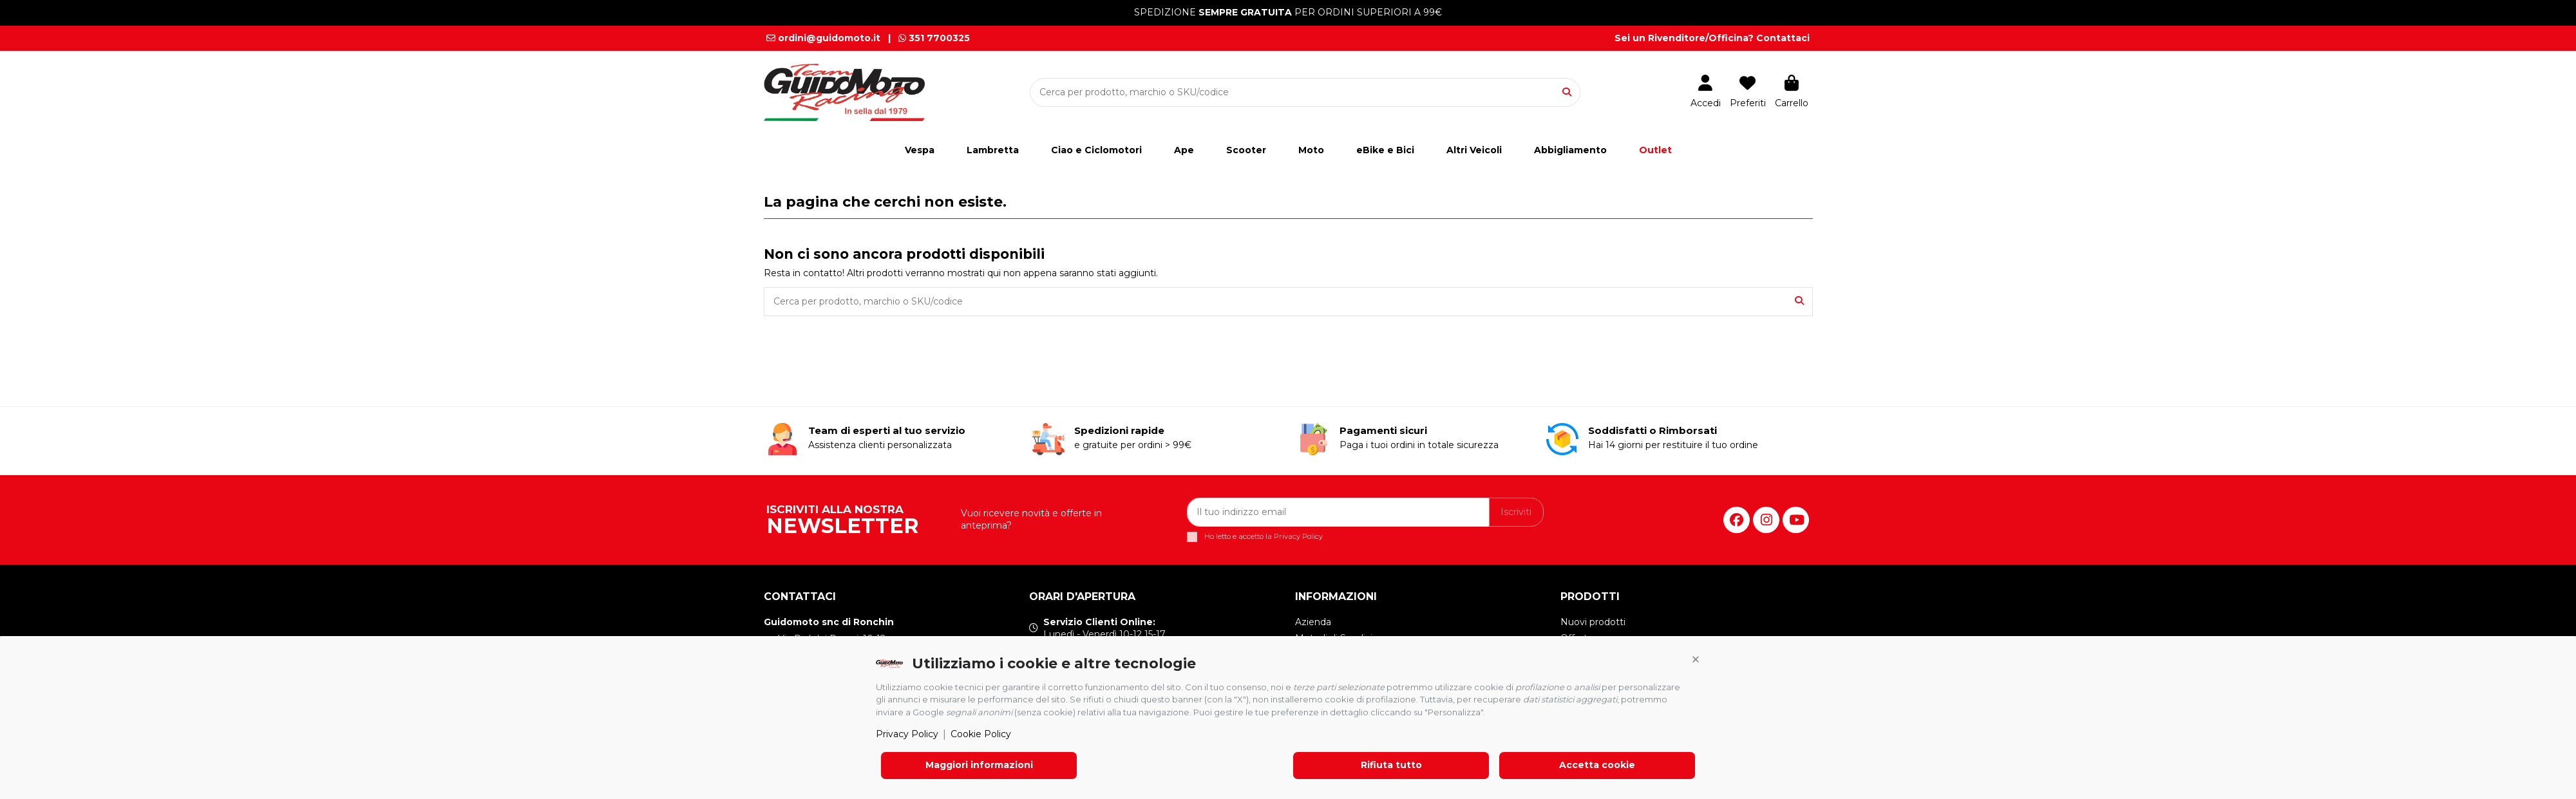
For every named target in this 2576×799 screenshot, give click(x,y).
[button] (1695, 659)
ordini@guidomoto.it (823, 38)
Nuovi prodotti (1592, 622)
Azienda (1313, 622)
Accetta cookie (1597, 765)
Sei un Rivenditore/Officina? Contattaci (1712, 38)
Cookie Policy (981, 734)
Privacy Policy (907, 734)
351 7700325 (934, 38)
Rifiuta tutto (1391, 765)
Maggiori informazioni (979, 765)
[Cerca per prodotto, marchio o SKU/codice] (1566, 92)
